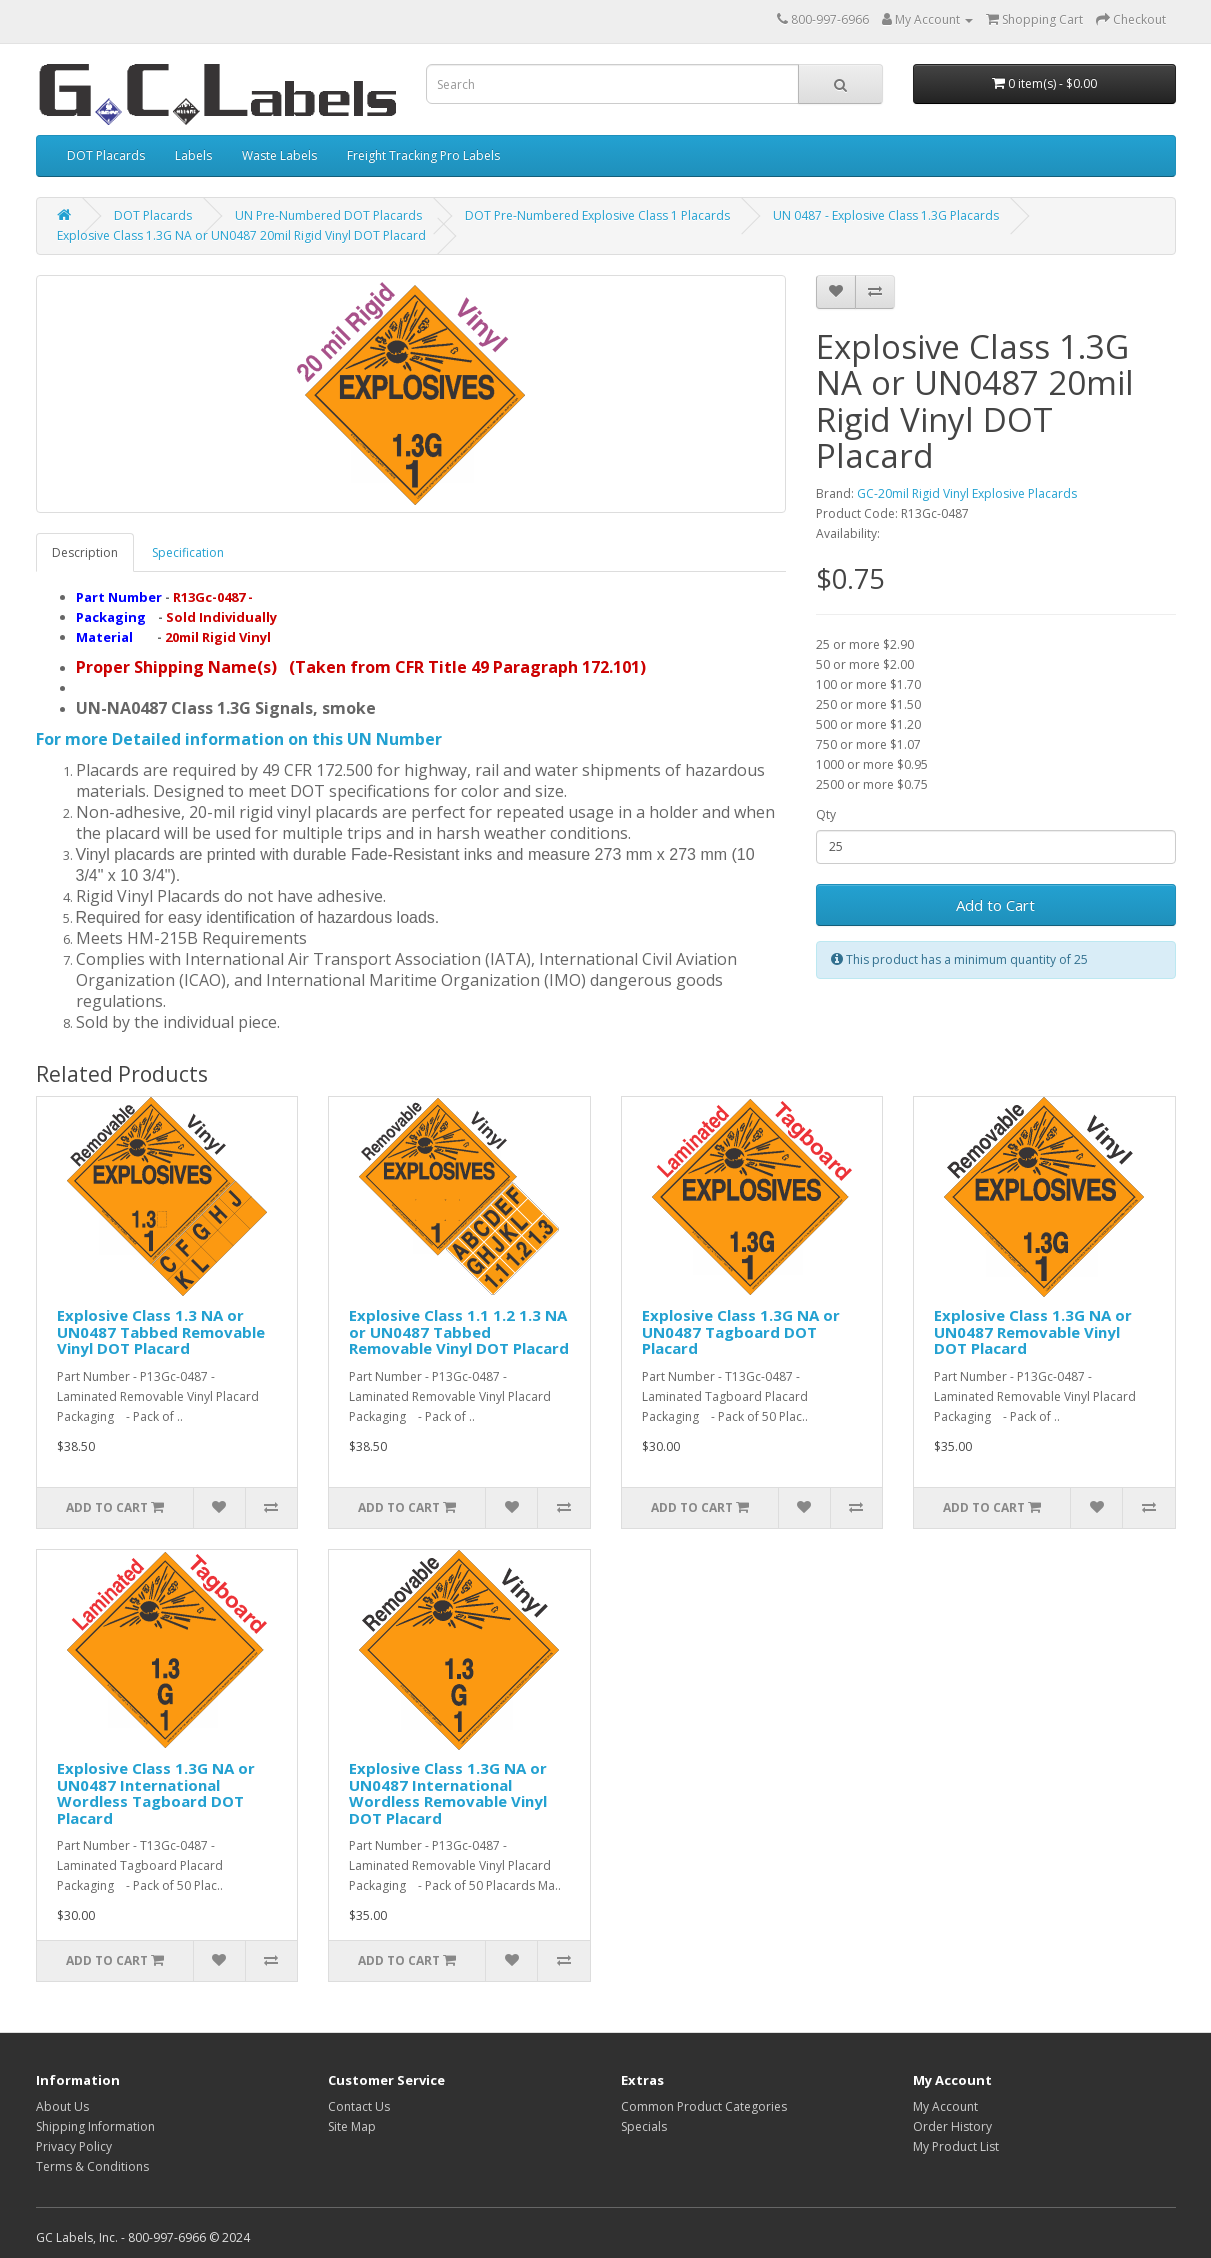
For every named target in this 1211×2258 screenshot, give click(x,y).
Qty (826, 814)
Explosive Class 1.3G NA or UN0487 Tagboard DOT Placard (741, 1331)
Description (85, 552)
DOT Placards (106, 155)
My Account (945, 2106)
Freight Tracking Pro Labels (423, 155)
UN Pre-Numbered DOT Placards (328, 215)
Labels (193, 155)
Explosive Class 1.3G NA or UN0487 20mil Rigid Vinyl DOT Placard (241, 235)
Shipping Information (95, 2126)
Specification (188, 552)
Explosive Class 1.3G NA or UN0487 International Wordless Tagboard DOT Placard (156, 1793)
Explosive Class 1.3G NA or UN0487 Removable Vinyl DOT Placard (1033, 1331)
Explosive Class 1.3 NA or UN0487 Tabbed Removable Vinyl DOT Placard (161, 1331)
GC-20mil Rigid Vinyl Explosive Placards (967, 493)
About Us (62, 2106)
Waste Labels (279, 155)
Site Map (352, 2126)
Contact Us (359, 2106)
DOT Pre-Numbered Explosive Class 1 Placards (597, 215)
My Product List (956, 2146)
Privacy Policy (74, 2146)
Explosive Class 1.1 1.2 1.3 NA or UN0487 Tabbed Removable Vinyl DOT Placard (459, 1331)
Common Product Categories (704, 2106)
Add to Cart (995, 905)
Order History (952, 2126)
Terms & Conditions (92, 2166)
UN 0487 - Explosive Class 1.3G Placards (886, 215)
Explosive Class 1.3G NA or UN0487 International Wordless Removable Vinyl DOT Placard (448, 1793)
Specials (644, 2126)
